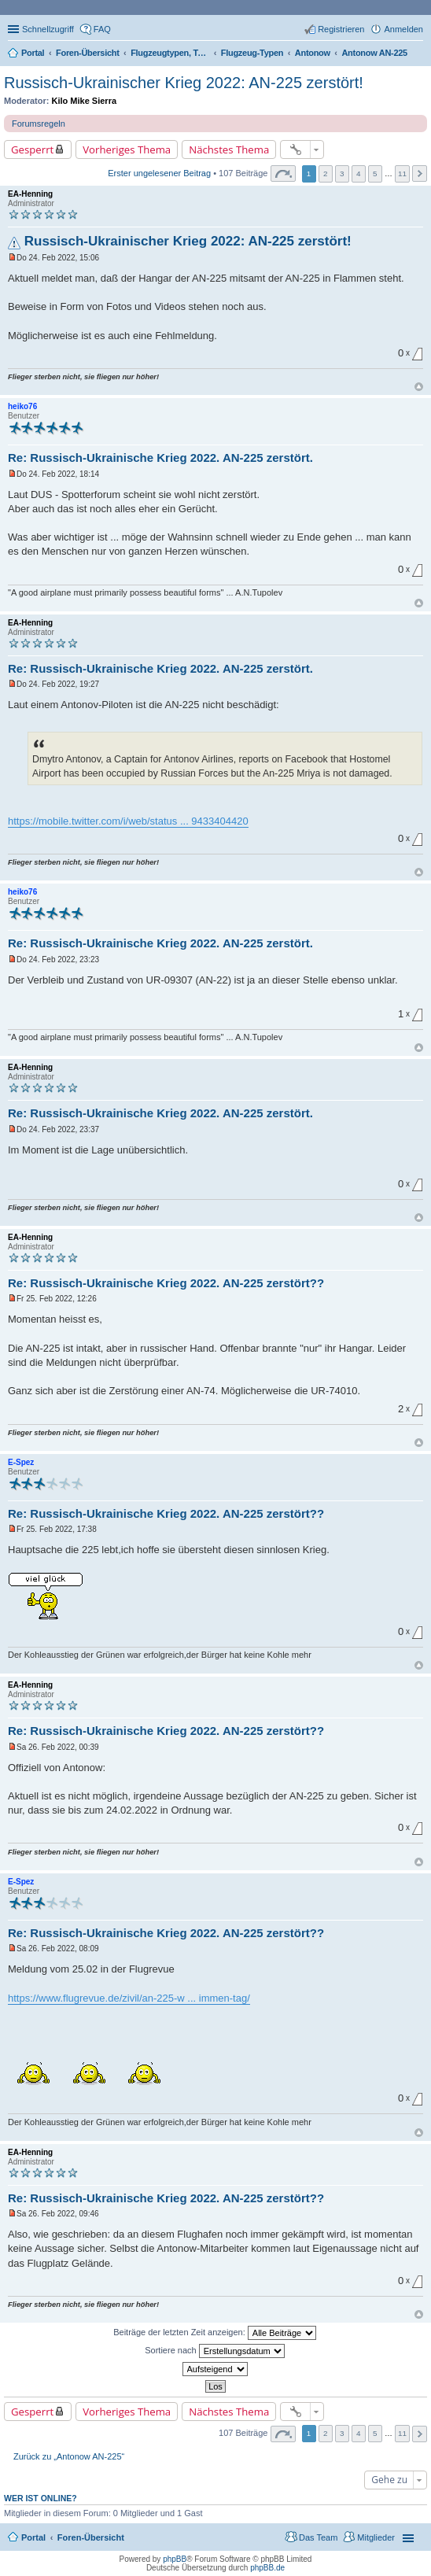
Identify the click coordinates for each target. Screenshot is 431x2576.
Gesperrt (32, 149)
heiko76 (22, 406)
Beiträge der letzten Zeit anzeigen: (214, 2333)
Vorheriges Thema (127, 149)
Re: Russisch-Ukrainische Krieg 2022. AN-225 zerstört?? (166, 1283)
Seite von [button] (283, 173)
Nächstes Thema (229, 149)
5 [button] (375, 173)
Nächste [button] (419, 173)
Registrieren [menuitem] (341, 29)
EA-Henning (30, 194)
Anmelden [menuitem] (403, 29)
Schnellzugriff (48, 29)
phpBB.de (267, 2567)
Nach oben (418, 386)
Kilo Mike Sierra (84, 100)
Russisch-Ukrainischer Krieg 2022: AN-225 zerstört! (183, 82)
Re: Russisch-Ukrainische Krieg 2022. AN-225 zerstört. (160, 457)
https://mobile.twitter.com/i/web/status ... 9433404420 (128, 821)
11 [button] (402, 173)
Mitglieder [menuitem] (376, 2537)
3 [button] (342, 173)
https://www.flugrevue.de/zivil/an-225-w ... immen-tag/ (129, 1998)
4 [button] (358, 173)
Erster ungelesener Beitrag (159, 173)
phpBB (174, 2559)
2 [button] (325, 173)
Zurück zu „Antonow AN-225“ (68, 2456)
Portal (32, 52)
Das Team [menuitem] (318, 2537)
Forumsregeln (38, 123)
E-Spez (21, 1462)
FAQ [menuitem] (102, 29)
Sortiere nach (214, 2351)
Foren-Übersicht (90, 2537)
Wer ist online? (40, 2498)
